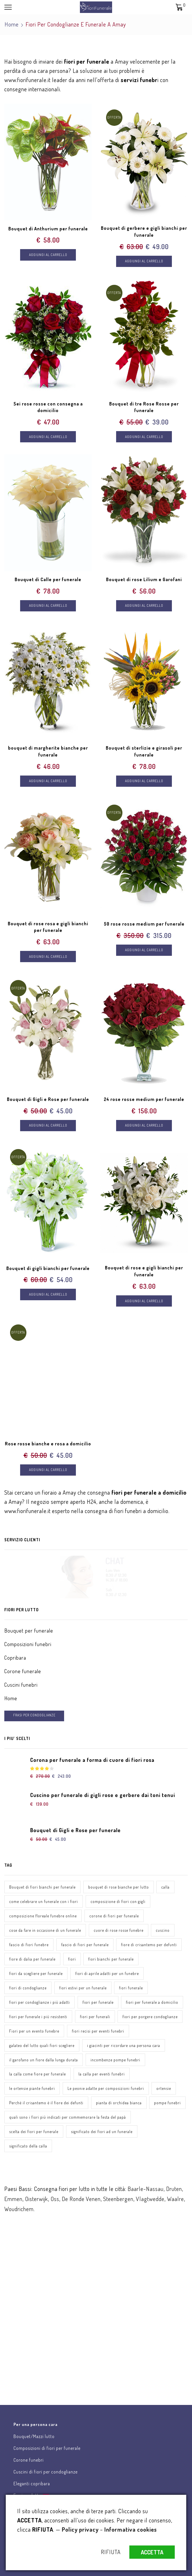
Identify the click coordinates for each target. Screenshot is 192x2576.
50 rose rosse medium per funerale (144, 924)
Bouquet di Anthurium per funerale (48, 228)
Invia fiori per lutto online (34, 2274)
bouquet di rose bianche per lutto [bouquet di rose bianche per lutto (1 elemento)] (118, 1888)
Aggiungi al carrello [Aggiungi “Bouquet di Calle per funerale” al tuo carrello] (48, 606)
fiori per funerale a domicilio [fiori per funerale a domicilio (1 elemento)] (152, 2003)
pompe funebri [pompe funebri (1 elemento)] (167, 2104)
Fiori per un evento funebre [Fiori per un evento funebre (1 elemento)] (34, 2032)
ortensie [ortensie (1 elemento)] (163, 2090)
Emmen (13, 2200)
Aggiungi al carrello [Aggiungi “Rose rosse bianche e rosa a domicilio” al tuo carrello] (48, 1471)
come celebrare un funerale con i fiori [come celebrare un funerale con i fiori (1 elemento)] (43, 1902)
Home (12, 24)
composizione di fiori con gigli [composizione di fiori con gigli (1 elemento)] (118, 1902)
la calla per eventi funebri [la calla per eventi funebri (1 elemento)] (101, 2075)
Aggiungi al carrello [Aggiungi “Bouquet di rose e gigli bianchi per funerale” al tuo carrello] (144, 1302)
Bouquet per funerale (28, 1632)
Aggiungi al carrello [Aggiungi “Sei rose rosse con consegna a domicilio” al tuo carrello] (48, 437)
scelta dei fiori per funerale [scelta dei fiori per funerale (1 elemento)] (33, 2133)
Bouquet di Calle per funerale (48, 580)
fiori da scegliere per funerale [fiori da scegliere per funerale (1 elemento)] (36, 1974)
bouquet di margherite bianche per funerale (48, 752)
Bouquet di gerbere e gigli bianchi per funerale (144, 231)
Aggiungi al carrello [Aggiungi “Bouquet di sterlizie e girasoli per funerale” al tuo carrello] (144, 782)
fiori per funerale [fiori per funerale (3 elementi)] (98, 2003)
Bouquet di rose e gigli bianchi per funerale (144, 1272)
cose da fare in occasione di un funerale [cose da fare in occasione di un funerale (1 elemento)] (45, 1931)
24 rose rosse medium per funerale (144, 1100)
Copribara (15, 1659)
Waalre (175, 2200)
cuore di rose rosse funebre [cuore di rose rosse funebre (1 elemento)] (118, 1931)
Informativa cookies (130, 2529)
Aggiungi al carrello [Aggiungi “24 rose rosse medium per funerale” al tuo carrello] (144, 1126)
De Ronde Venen (81, 2200)
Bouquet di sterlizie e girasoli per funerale (144, 752)
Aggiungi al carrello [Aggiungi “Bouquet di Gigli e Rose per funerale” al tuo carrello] (48, 1126)
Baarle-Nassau (146, 2190)
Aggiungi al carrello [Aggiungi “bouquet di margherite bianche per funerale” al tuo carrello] (48, 782)
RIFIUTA (111, 2552)
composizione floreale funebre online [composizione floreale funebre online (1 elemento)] (43, 1917)
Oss (55, 2200)
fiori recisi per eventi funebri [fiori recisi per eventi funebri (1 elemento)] (98, 2032)
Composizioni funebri (27, 1645)
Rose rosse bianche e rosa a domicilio (48, 1445)
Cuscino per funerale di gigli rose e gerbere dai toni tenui (102, 1796)
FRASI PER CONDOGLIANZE (34, 1716)
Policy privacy (80, 2529)
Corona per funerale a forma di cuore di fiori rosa (92, 1761)
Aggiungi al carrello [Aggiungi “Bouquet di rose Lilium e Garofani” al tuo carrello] (144, 606)
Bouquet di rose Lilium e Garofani (144, 580)
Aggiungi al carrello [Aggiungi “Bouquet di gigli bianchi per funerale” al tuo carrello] (48, 1295)
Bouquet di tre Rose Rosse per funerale (144, 407)
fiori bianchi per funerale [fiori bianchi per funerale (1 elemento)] (111, 1960)
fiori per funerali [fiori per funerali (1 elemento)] (95, 2018)
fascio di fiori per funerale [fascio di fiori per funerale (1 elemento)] (85, 1946)
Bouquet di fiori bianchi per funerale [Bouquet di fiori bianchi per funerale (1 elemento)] (42, 1888)
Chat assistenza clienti (30, 2333)
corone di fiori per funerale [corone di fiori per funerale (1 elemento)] (114, 1917)
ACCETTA (152, 2552)
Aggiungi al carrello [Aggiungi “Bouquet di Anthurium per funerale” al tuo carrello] (48, 255)
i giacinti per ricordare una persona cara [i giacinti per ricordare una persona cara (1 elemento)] (123, 2046)
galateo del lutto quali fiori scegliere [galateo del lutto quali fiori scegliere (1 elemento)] (41, 2046)
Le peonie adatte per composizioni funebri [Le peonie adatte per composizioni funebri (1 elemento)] (106, 2090)
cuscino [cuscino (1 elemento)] (163, 1931)
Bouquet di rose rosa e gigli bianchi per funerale (48, 927)
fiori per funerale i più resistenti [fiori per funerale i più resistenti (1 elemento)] (38, 2018)
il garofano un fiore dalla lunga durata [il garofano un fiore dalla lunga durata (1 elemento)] (43, 2061)
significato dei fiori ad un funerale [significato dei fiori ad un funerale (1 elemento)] (102, 2133)
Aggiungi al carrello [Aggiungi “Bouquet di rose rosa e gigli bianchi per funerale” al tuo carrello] (48, 957)
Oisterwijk (36, 2200)
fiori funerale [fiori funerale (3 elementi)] (131, 1989)
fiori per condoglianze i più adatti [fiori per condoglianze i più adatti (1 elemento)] (39, 2003)
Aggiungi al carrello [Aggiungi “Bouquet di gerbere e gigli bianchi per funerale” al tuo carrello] (144, 261)
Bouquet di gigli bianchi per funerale (48, 1269)
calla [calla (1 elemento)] (165, 1888)
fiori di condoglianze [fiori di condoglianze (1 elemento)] (28, 1989)
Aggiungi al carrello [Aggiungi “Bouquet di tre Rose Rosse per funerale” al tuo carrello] (144, 437)
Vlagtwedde (150, 2200)
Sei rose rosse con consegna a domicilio (48, 407)
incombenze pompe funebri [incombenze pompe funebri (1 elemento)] (115, 2061)
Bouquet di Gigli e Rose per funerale (48, 1100)
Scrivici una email (24, 2392)
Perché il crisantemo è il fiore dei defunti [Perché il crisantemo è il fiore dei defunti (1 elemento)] (46, 2104)
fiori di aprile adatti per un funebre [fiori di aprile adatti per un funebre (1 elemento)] (107, 1974)
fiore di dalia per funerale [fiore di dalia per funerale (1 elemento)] (32, 1960)
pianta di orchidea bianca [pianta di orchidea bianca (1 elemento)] (119, 2104)
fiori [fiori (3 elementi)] (72, 1960)
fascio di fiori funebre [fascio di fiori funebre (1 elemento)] (29, 1946)
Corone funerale (22, 1672)
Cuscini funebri (21, 1686)
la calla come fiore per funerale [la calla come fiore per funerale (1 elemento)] (37, 2075)
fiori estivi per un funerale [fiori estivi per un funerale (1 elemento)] (83, 1989)
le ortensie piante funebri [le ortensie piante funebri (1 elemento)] (32, 2090)
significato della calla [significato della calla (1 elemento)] (28, 2147)
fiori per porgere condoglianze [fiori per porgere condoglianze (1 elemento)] (150, 2018)
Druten (174, 2190)
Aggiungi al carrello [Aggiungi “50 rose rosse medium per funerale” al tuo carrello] (144, 951)
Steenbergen (118, 2200)
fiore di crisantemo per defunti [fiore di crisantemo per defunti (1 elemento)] (149, 1946)
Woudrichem (19, 2210)
